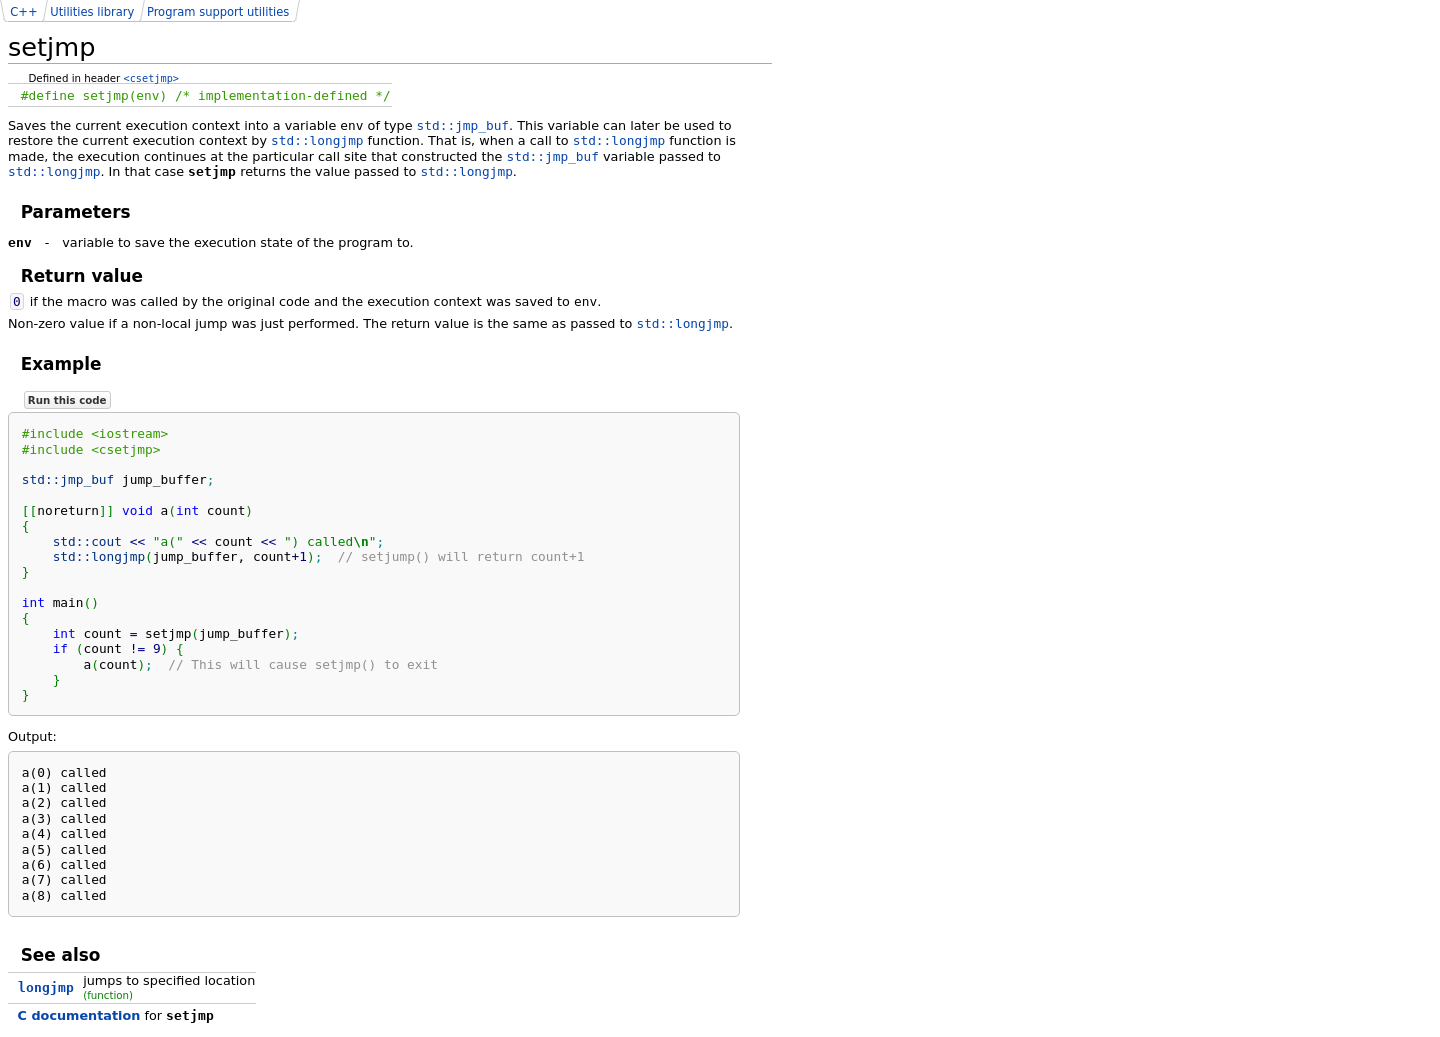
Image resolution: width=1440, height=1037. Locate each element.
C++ (23, 12)
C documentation (79, 1015)
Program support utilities (218, 12)
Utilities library (92, 12)
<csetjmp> (151, 78)
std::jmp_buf (463, 125)
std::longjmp (317, 140)
